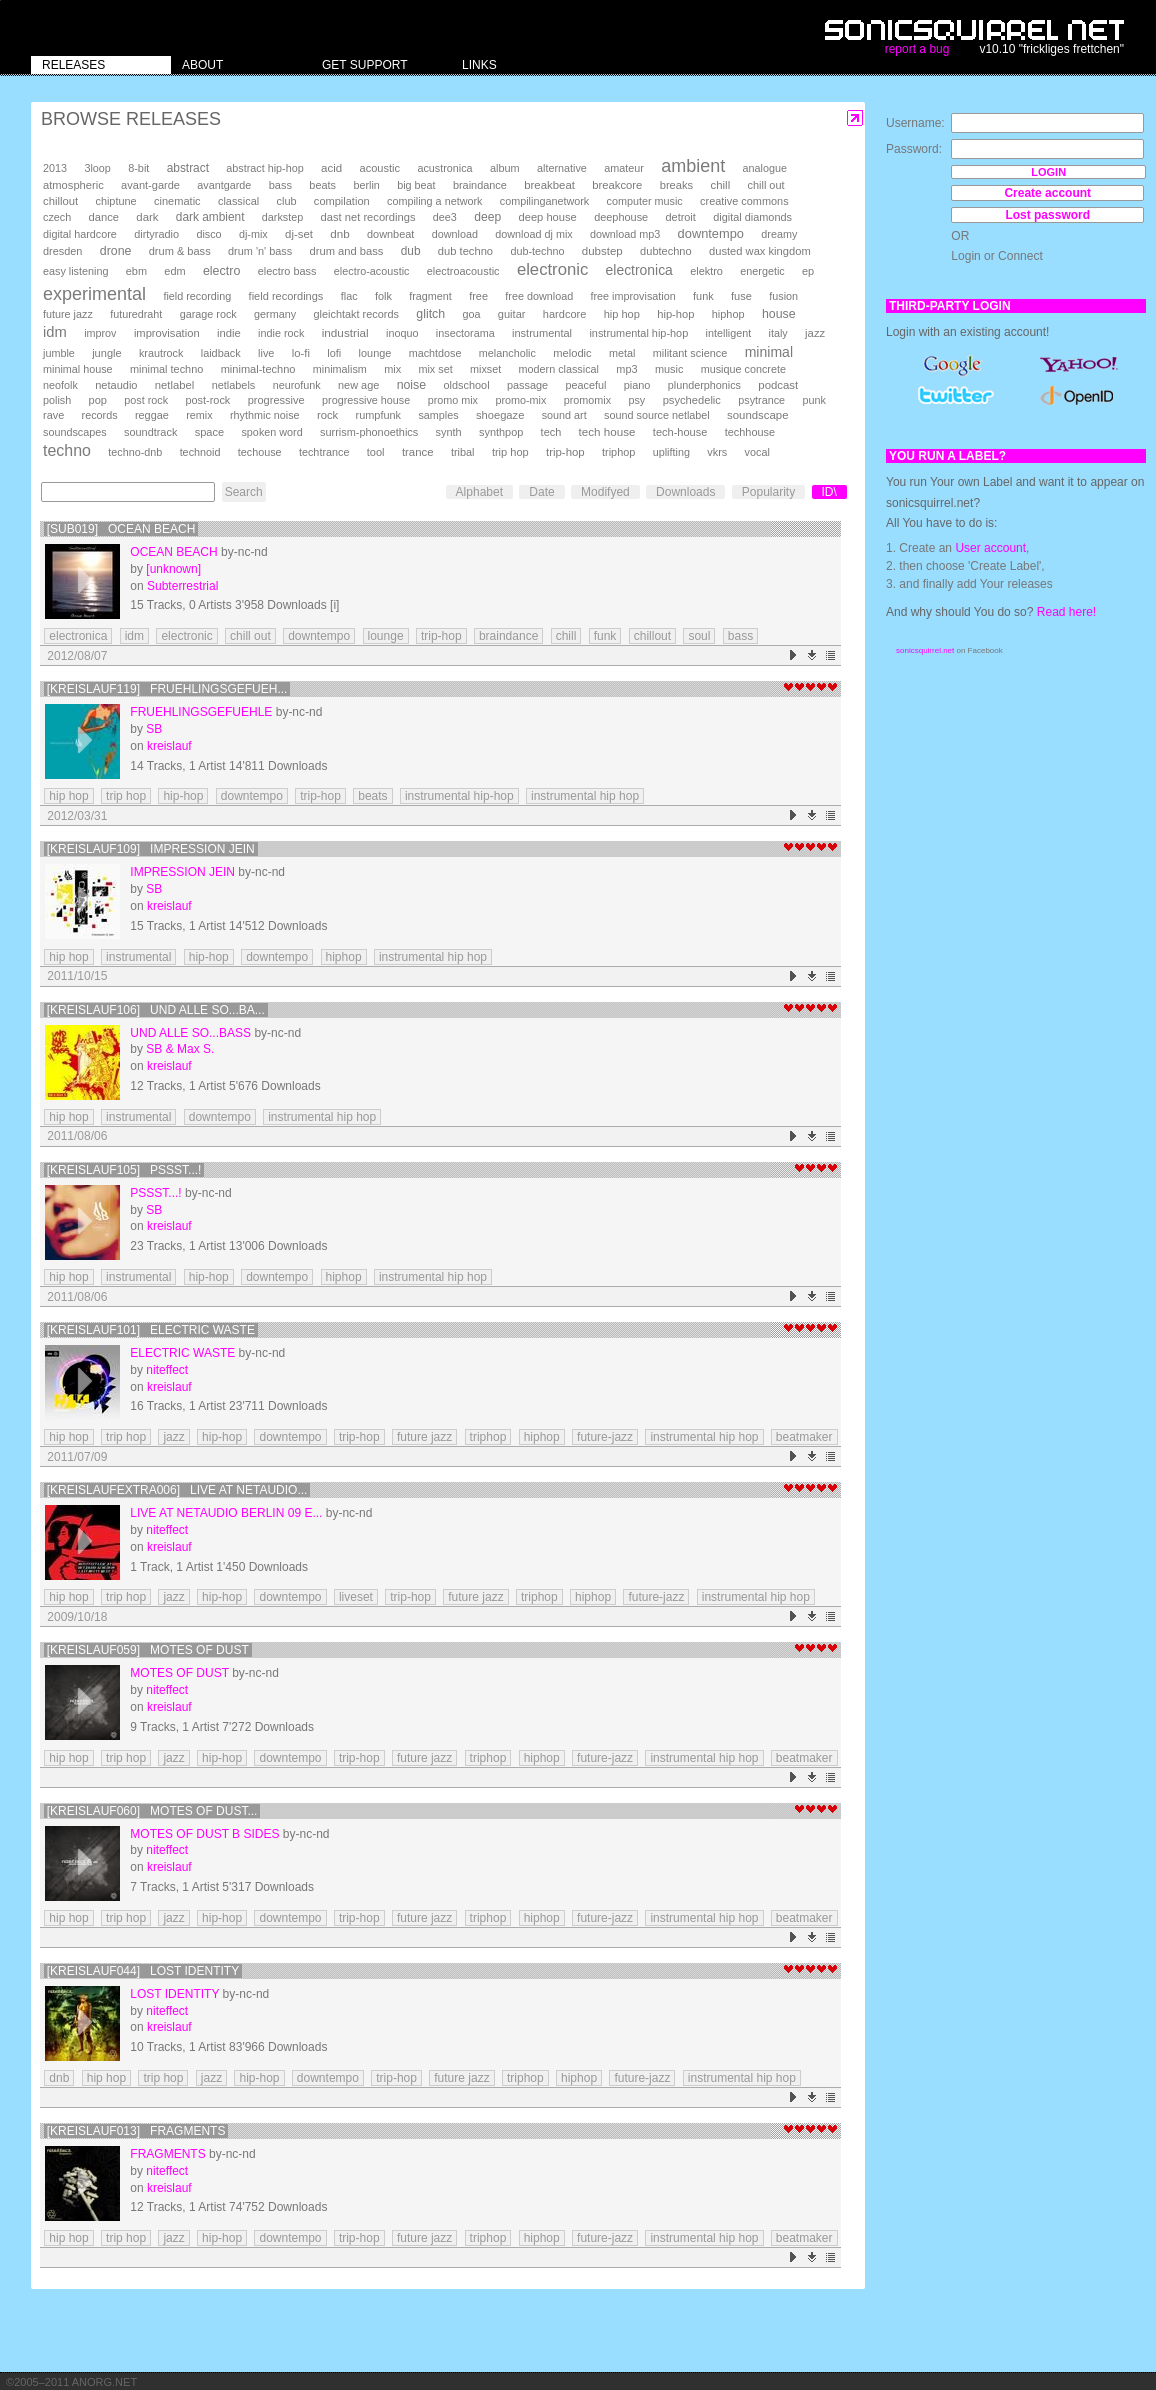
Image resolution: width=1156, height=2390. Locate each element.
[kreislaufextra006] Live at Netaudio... (177, 1490)
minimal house (78, 369)
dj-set (299, 234)
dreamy (779, 234)
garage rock (208, 314)
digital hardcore (80, 234)
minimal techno (166, 369)
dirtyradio (156, 234)
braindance (480, 185)
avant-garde (150, 185)
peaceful (586, 385)
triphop (618, 452)
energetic (762, 271)
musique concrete (743, 369)
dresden (62, 251)
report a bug (917, 49)
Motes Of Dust (179, 1673)
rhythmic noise (265, 415)
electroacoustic (463, 271)
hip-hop (675, 314)
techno (67, 450)
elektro (706, 271)
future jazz (68, 314)
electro (221, 271)
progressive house (366, 400)
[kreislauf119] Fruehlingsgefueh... (167, 689)
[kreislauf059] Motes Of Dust (148, 1650)
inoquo (402, 333)
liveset (356, 1597)
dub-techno (537, 251)
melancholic (507, 353)
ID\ (829, 492)
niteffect (167, 1370)
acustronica (444, 168)
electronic (552, 269)
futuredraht (136, 314)
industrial (345, 332)
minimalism (340, 369)
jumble (59, 353)
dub (411, 251)
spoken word (271, 432)
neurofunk (297, 385)
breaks (677, 185)
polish (57, 400)
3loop (97, 168)
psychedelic (692, 400)
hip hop (622, 314)
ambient (693, 166)
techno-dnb (135, 452)
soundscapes (75, 432)
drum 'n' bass (260, 251)
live (266, 353)
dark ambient (210, 217)
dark (147, 217)
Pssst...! (155, 1193)
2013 (55, 168)
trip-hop (565, 452)
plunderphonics (704, 385)
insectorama (465, 333)
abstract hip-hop (264, 168)
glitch (430, 314)
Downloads (685, 492)
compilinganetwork (544, 201)
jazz (815, 333)
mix (392, 369)
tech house (607, 431)
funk (703, 296)
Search (244, 492)
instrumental (542, 333)
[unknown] (173, 569)
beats (322, 185)
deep (487, 217)
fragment (430, 296)
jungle (106, 353)
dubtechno (666, 251)
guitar (512, 314)
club (287, 201)
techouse (260, 452)
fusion (783, 296)
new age (358, 385)
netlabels (234, 385)
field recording (197, 296)
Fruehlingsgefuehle (201, 712)
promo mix (453, 400)
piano (637, 385)
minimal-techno (258, 369)
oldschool (467, 385)
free (478, 296)
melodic (572, 353)
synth (449, 432)
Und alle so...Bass (190, 1033)
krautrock (161, 353)
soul (699, 636)
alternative (562, 168)
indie (229, 333)
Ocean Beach (173, 552)
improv (100, 333)
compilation (342, 201)
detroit (681, 217)
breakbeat (549, 185)
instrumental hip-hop (638, 333)
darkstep (282, 217)
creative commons (744, 201)
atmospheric (73, 185)
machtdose (435, 353)
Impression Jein (182, 872)
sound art (564, 415)
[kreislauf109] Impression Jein (151, 849)
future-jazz (605, 1437)
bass (280, 185)
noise (412, 385)
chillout (60, 201)
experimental (94, 294)
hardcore (565, 314)
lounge (375, 353)
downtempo (711, 233)
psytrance (761, 400)
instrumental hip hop (585, 796)
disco (208, 234)
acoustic (380, 168)
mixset (485, 369)
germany (275, 314)
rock (327, 415)
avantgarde (224, 185)
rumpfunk (378, 415)
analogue (765, 168)
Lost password (1047, 215)
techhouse (750, 432)
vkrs (717, 452)
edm (174, 271)
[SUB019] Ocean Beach (121, 529)
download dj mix (533, 234)
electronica (639, 270)
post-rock (207, 400)
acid (331, 168)
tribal (463, 452)
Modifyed (605, 492)
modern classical (559, 369)
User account (990, 548)
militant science (690, 353)
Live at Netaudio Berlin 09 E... (226, 1513)
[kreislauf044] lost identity (143, 1971)
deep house (548, 217)
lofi (334, 353)
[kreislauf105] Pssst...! (124, 1170)
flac (349, 296)
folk (383, 296)
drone (116, 251)
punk (813, 400)
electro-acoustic (372, 271)
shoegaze (500, 415)
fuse (741, 296)
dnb (339, 233)
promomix (587, 400)
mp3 (626, 369)
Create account (1047, 193)
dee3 (445, 217)
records (100, 415)
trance (418, 452)
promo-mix (520, 400)
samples (438, 415)
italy (778, 333)
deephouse (621, 217)
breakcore (617, 185)
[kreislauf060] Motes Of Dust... (152, 1811)
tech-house (680, 432)
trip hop (510, 452)
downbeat (390, 234)
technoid (200, 452)
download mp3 (625, 234)
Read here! (1066, 612)
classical (238, 201)
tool (376, 452)
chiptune (115, 201)
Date (541, 492)
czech (57, 217)
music (669, 369)
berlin (366, 185)
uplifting (671, 452)
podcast (778, 385)
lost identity (174, 1994)
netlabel (174, 385)
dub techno (465, 251)
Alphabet (479, 492)
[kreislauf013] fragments (136, 2131)
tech (551, 432)
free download (539, 296)
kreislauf (169, 746)
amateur (624, 168)
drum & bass (180, 251)
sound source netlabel (657, 415)
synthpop (501, 432)
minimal (769, 352)
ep (808, 271)
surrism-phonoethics (369, 432)
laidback (221, 353)
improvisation (167, 333)
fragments (167, 2154)
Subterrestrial (182, 586)
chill (721, 185)
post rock (146, 400)
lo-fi (301, 353)
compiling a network (434, 201)
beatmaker (804, 1437)
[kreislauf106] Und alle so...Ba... (156, 1010)
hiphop (728, 314)
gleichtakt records (355, 314)
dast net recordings (368, 217)
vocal (757, 452)
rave (53, 415)
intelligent (729, 333)
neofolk (60, 385)
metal (622, 353)
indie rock (281, 333)
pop (98, 400)
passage (527, 385)
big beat (416, 185)
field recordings (286, 296)
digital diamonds (752, 217)
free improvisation (633, 296)
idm (55, 332)
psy (636, 400)
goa (471, 314)
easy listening (75, 271)
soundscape (757, 415)
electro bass (287, 271)
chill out (766, 185)
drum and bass (347, 251)
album (505, 168)
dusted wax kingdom (760, 251)
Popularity (768, 492)
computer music (645, 201)
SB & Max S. (180, 1049)
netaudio (116, 385)
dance (104, 217)
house (779, 314)
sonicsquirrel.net (925, 650)
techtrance (324, 452)
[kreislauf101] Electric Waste (151, 1330)
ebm (136, 271)
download (455, 234)
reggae (152, 415)
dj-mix (253, 234)
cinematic (177, 201)
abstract (188, 168)
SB (154, 729)
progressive (276, 400)
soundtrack (150, 432)
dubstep (602, 251)
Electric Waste (182, 1353)
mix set (435, 369)
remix (199, 415)
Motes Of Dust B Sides (204, 1834)
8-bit (138, 168)
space (209, 432)
